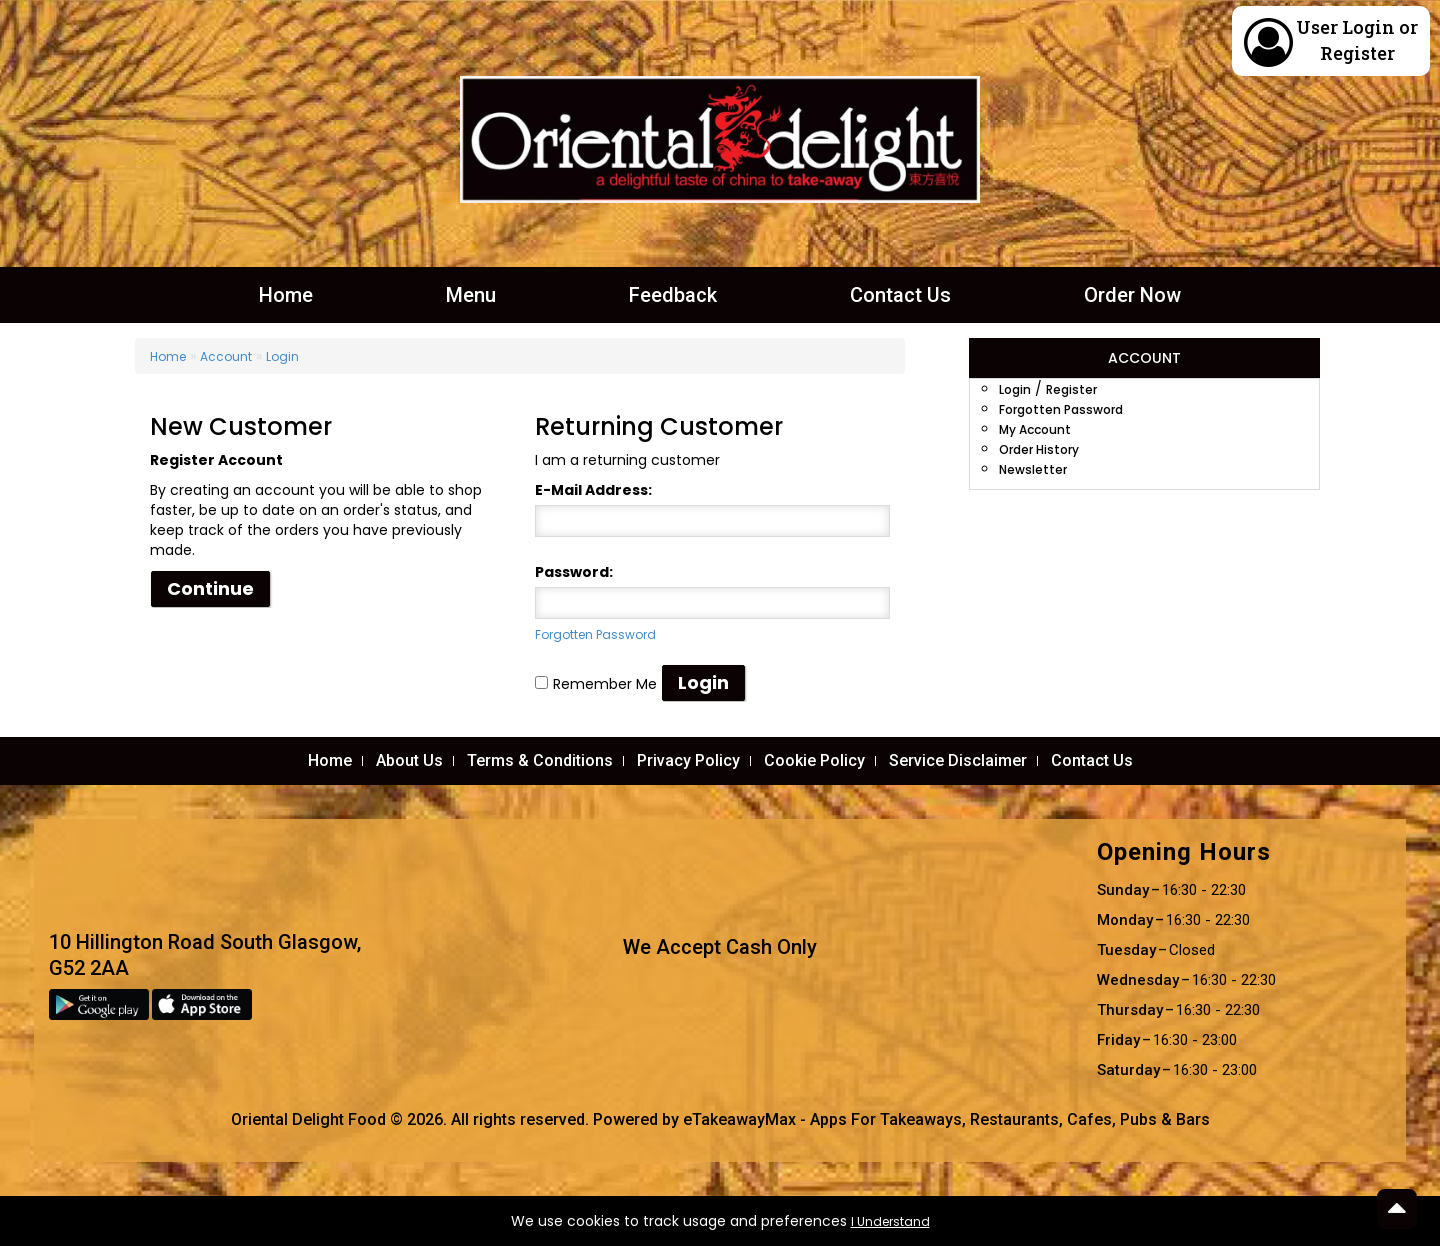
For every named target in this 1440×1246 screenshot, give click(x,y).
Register (1357, 53)
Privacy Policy (688, 760)
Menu (471, 295)
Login (1368, 27)
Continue (210, 588)
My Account (1035, 429)
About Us (409, 760)
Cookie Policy (814, 760)
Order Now (1132, 295)
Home (286, 295)
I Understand (890, 1221)
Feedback (673, 295)
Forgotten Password (595, 634)
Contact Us (900, 295)
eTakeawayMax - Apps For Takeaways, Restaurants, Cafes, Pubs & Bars (946, 1119)
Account (226, 356)
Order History (1039, 449)
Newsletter (1033, 469)
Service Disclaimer (958, 760)
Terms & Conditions (540, 760)
